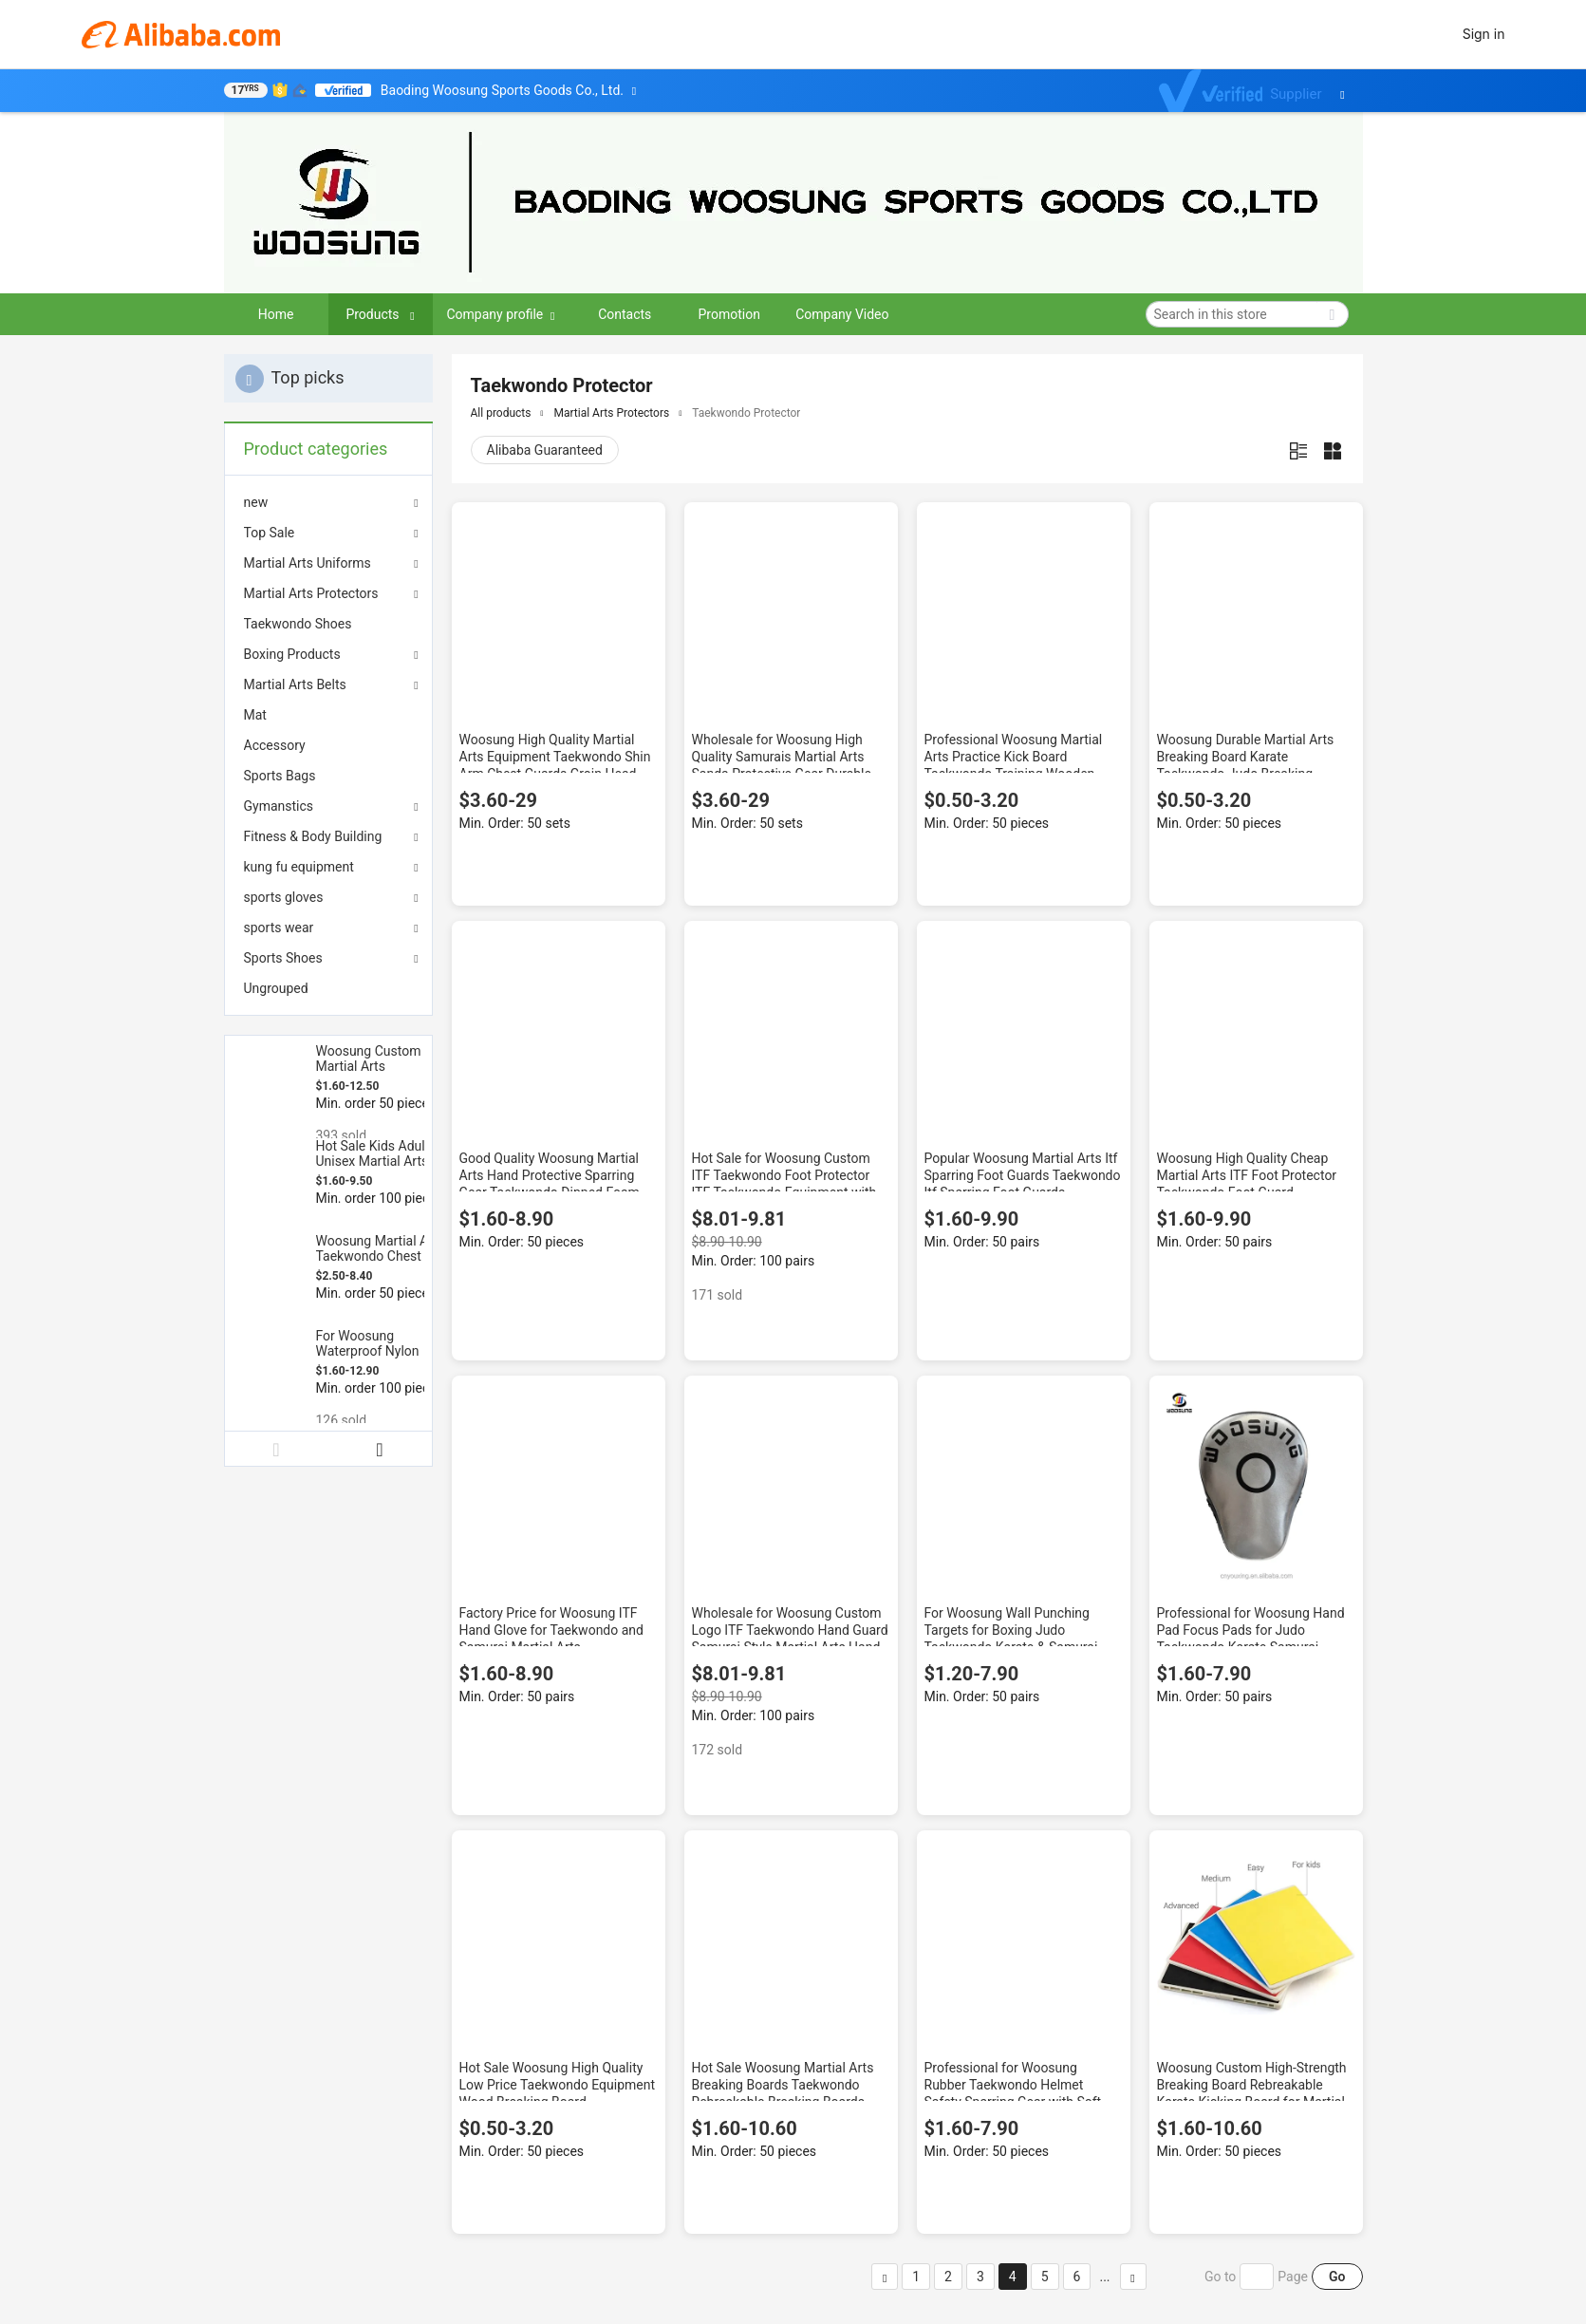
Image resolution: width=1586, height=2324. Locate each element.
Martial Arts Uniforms (307, 563)
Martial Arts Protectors (311, 593)
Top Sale (269, 532)
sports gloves (284, 897)
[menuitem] (328, 624)
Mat (255, 714)
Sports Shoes (283, 957)
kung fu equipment (299, 866)
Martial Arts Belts (295, 684)
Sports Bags (280, 775)
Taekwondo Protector (746, 413)
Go (1337, 2276)
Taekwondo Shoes (298, 623)
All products (501, 413)
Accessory (275, 745)
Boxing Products (292, 654)
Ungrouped (276, 988)
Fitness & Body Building (313, 836)
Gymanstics (279, 806)
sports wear (279, 927)
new (256, 502)
